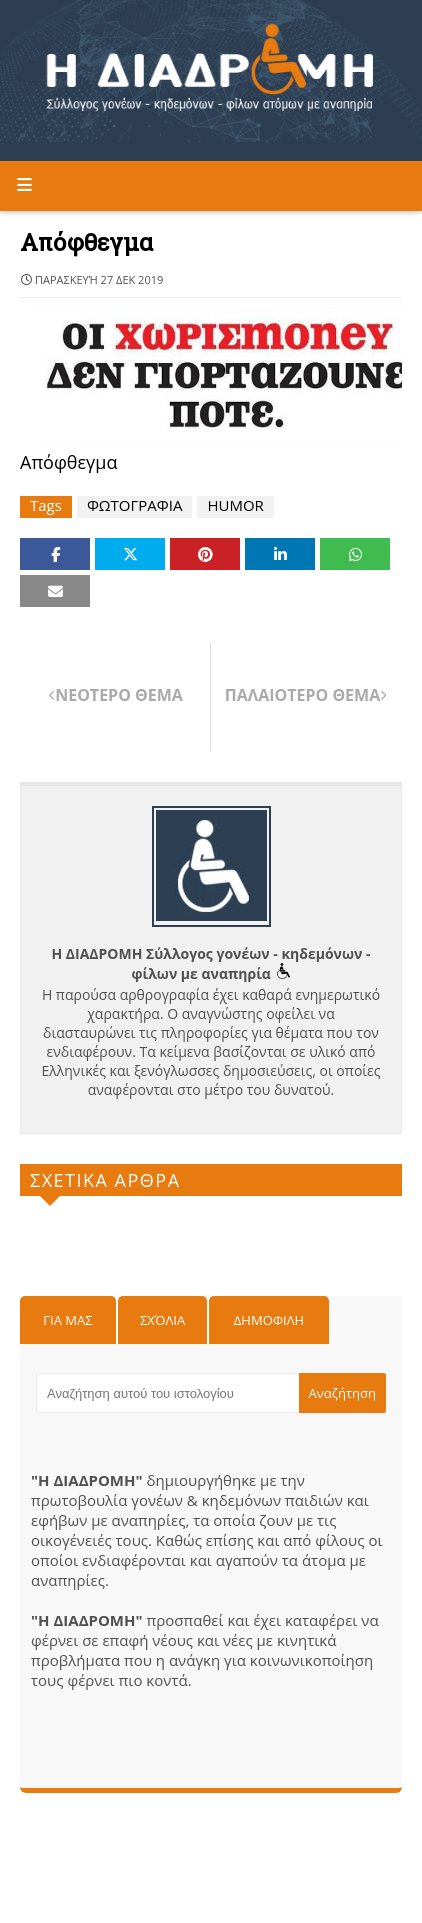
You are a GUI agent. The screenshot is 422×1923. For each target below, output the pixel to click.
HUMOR (235, 505)
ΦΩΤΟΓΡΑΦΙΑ (135, 505)
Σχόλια (162, 1320)
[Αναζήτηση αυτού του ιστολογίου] (167, 1393)
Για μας (67, 1320)
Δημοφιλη (269, 1320)
